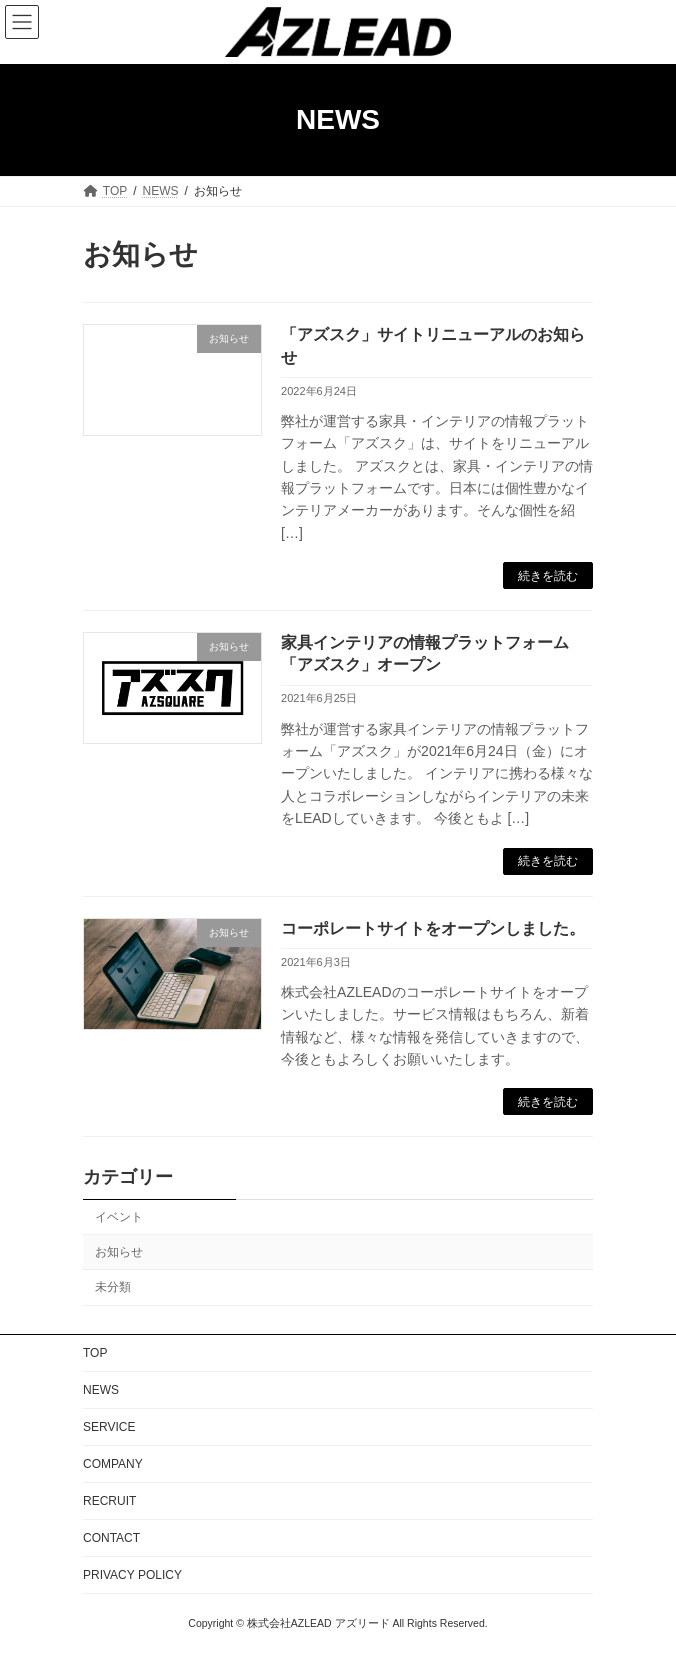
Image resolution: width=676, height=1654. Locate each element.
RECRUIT (109, 1501)
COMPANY (113, 1464)
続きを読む (548, 576)
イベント (119, 1217)
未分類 (113, 1287)
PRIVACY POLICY (132, 1575)
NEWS (101, 1390)
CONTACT (111, 1538)
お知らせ (119, 1252)
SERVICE (109, 1427)
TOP (95, 1353)
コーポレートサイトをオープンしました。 (433, 928)
